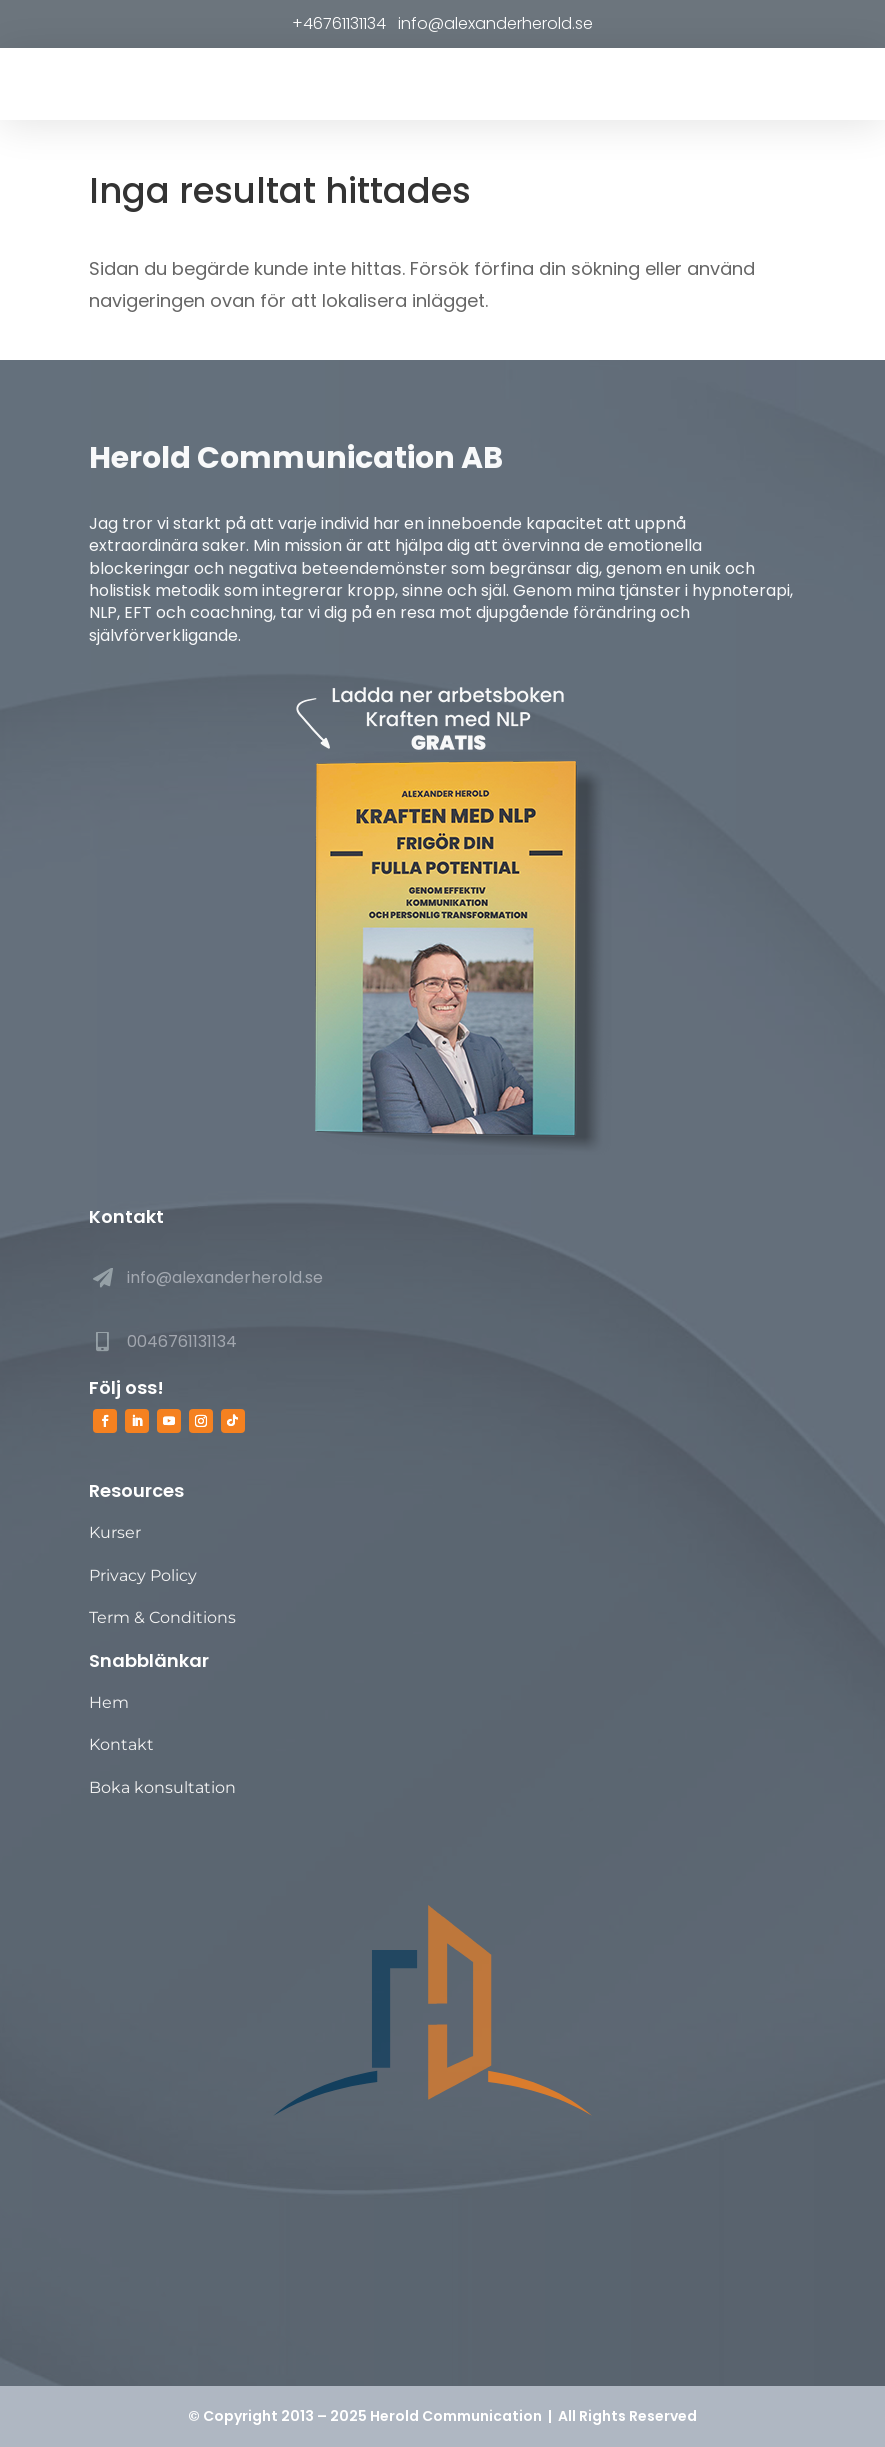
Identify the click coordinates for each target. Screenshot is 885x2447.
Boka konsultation (162, 1787)
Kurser (115, 1532)
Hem (109, 1702)
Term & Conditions (162, 1617)
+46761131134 (343, 23)
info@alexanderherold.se (493, 23)
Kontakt (121, 1744)
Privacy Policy (143, 1575)
